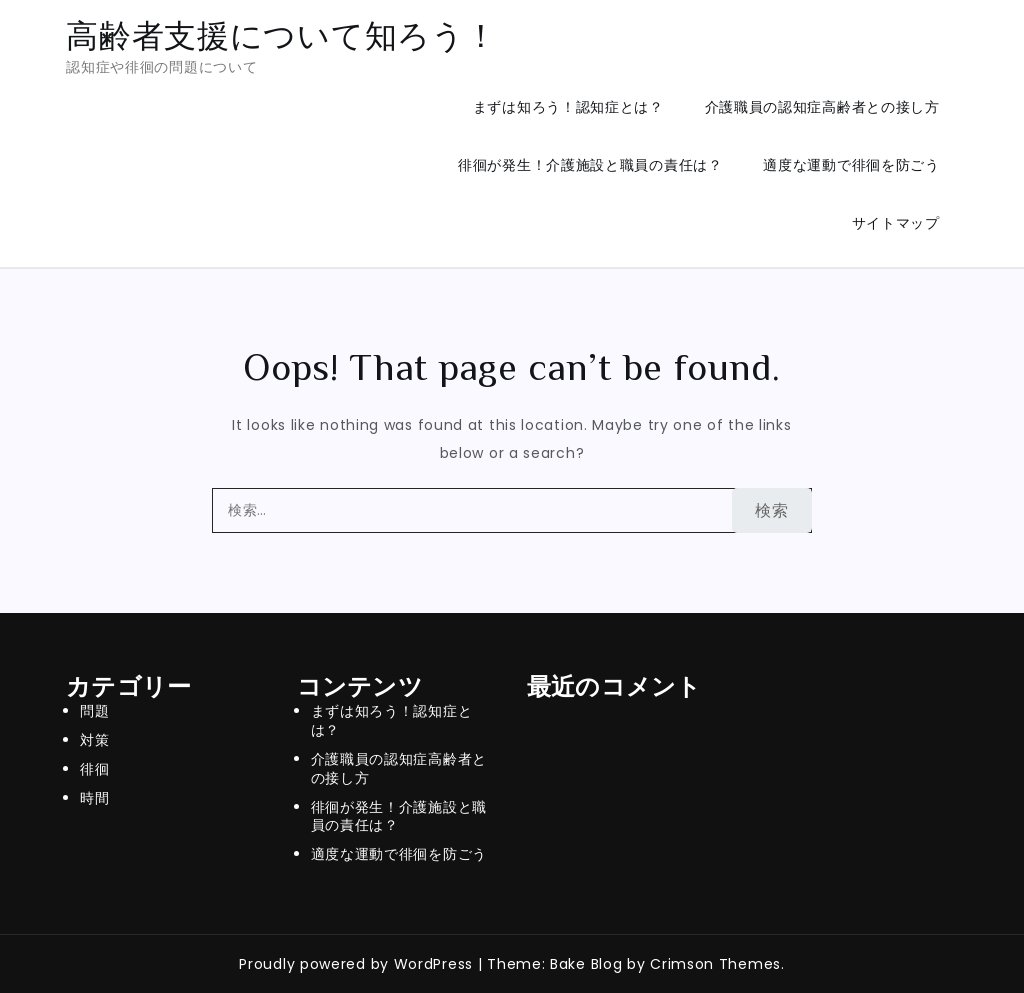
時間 (94, 798)
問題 (94, 711)
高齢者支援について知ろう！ (281, 35)
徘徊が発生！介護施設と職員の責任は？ (590, 165)
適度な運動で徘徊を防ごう (851, 165)
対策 (94, 740)
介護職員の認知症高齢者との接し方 (822, 107)
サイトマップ (896, 223)
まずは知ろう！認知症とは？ (568, 107)
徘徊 (94, 769)
